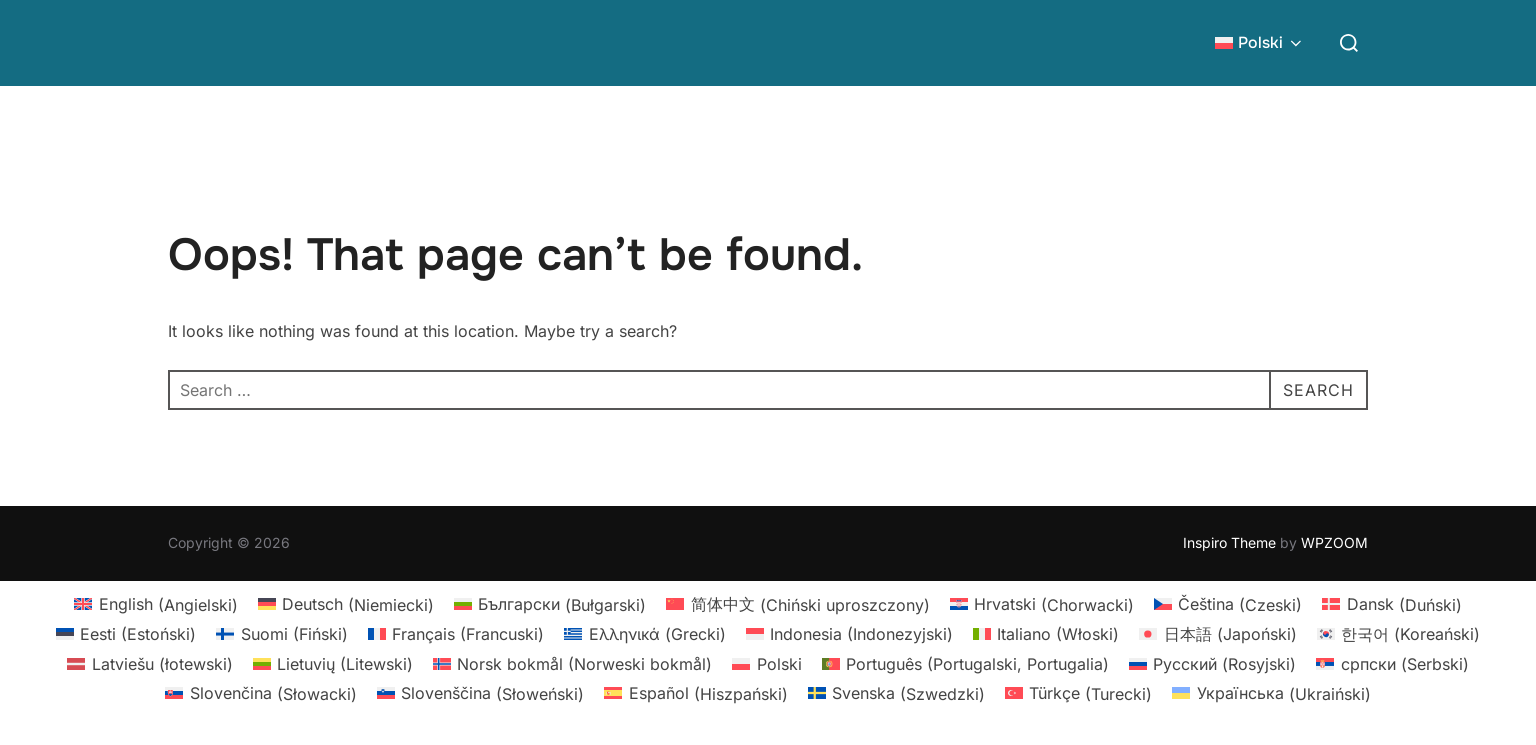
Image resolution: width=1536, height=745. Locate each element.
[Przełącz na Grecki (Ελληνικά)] (644, 633)
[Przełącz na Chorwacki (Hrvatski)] (1042, 604)
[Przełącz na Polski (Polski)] (766, 663)
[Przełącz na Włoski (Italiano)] (1046, 633)
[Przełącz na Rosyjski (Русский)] (1212, 663)
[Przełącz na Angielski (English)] (155, 604)
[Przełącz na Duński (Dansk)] (1391, 604)
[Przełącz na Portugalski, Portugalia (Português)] (965, 663)
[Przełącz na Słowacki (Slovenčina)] (260, 693)
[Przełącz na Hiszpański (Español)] (695, 693)
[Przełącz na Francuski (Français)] (456, 633)
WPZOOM (1334, 542)
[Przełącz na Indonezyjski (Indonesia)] (849, 633)
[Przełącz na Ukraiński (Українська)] (1271, 693)
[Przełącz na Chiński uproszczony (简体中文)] (797, 604)
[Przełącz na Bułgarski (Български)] (550, 604)
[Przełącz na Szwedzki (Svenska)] (896, 693)
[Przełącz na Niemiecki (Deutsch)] (346, 604)
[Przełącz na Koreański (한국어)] (1398, 633)
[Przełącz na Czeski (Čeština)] (1228, 604)
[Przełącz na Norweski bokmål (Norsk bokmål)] (572, 663)
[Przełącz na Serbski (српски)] (1392, 663)
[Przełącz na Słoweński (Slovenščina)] (480, 693)
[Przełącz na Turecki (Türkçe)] (1078, 693)
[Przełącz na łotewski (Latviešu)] (149, 663)
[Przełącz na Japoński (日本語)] (1217, 633)
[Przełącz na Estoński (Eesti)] (126, 633)
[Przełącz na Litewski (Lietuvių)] (333, 663)
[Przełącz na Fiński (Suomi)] (281, 633)
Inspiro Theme (1229, 542)
